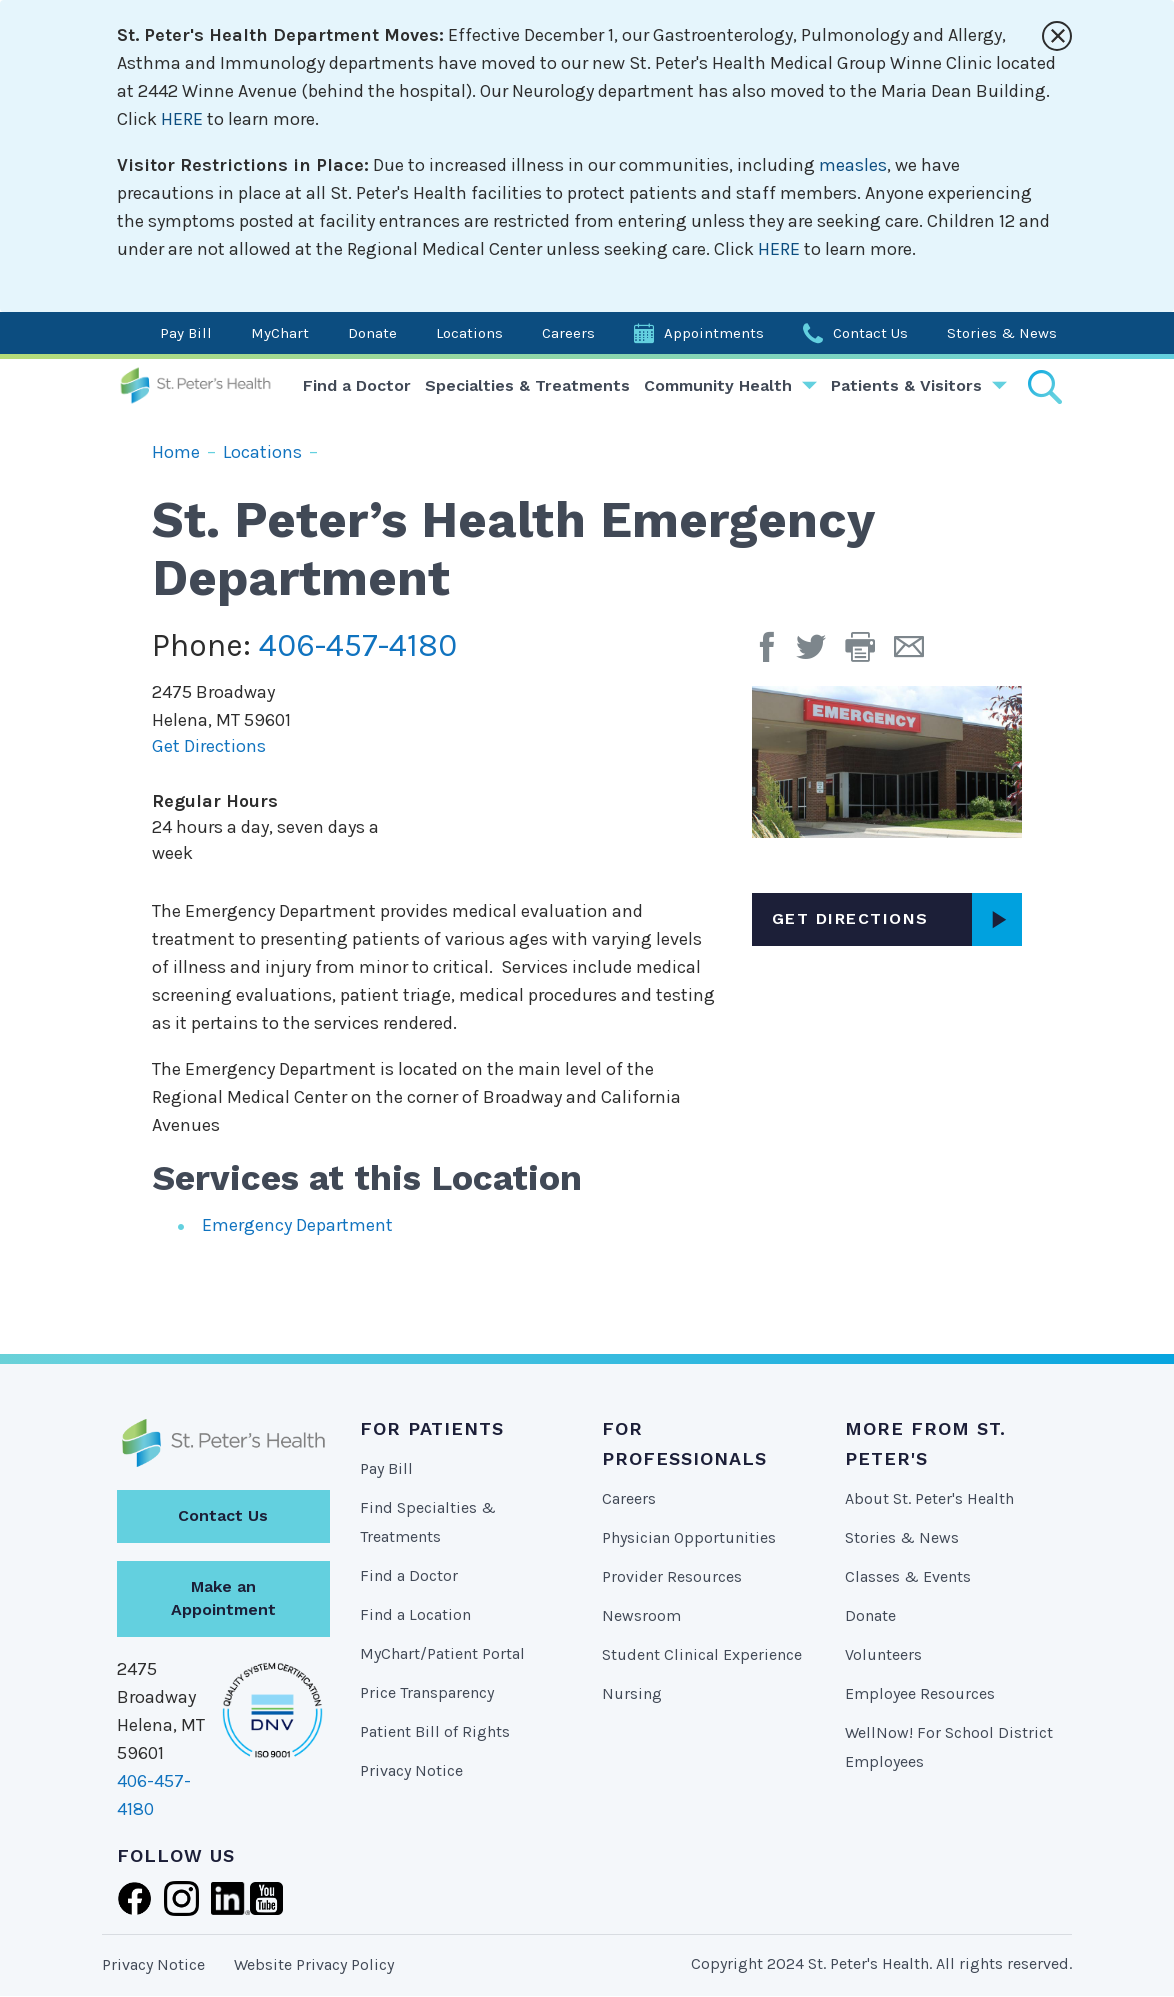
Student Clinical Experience (702, 1654)
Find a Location (415, 1614)
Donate (372, 333)
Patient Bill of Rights (435, 1731)
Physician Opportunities (689, 1537)
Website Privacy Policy (314, 1964)
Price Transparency (427, 1692)
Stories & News (1002, 333)
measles (853, 165)
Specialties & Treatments (527, 385)
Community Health (718, 385)
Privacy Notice (411, 1770)
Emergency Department (297, 1225)
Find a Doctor (357, 385)
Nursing (632, 1693)
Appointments (714, 333)
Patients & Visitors (906, 385)
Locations (469, 333)
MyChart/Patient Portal (442, 1653)
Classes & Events (908, 1576)
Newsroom (641, 1615)
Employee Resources (920, 1693)
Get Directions (209, 746)
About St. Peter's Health (929, 1498)
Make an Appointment (223, 1598)
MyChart (280, 333)
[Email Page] (916, 654)
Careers (568, 333)
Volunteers (883, 1654)
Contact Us (870, 333)
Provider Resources (672, 1576)
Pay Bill (186, 333)
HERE (182, 119)
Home (176, 452)
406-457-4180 (358, 645)
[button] (869, 654)
